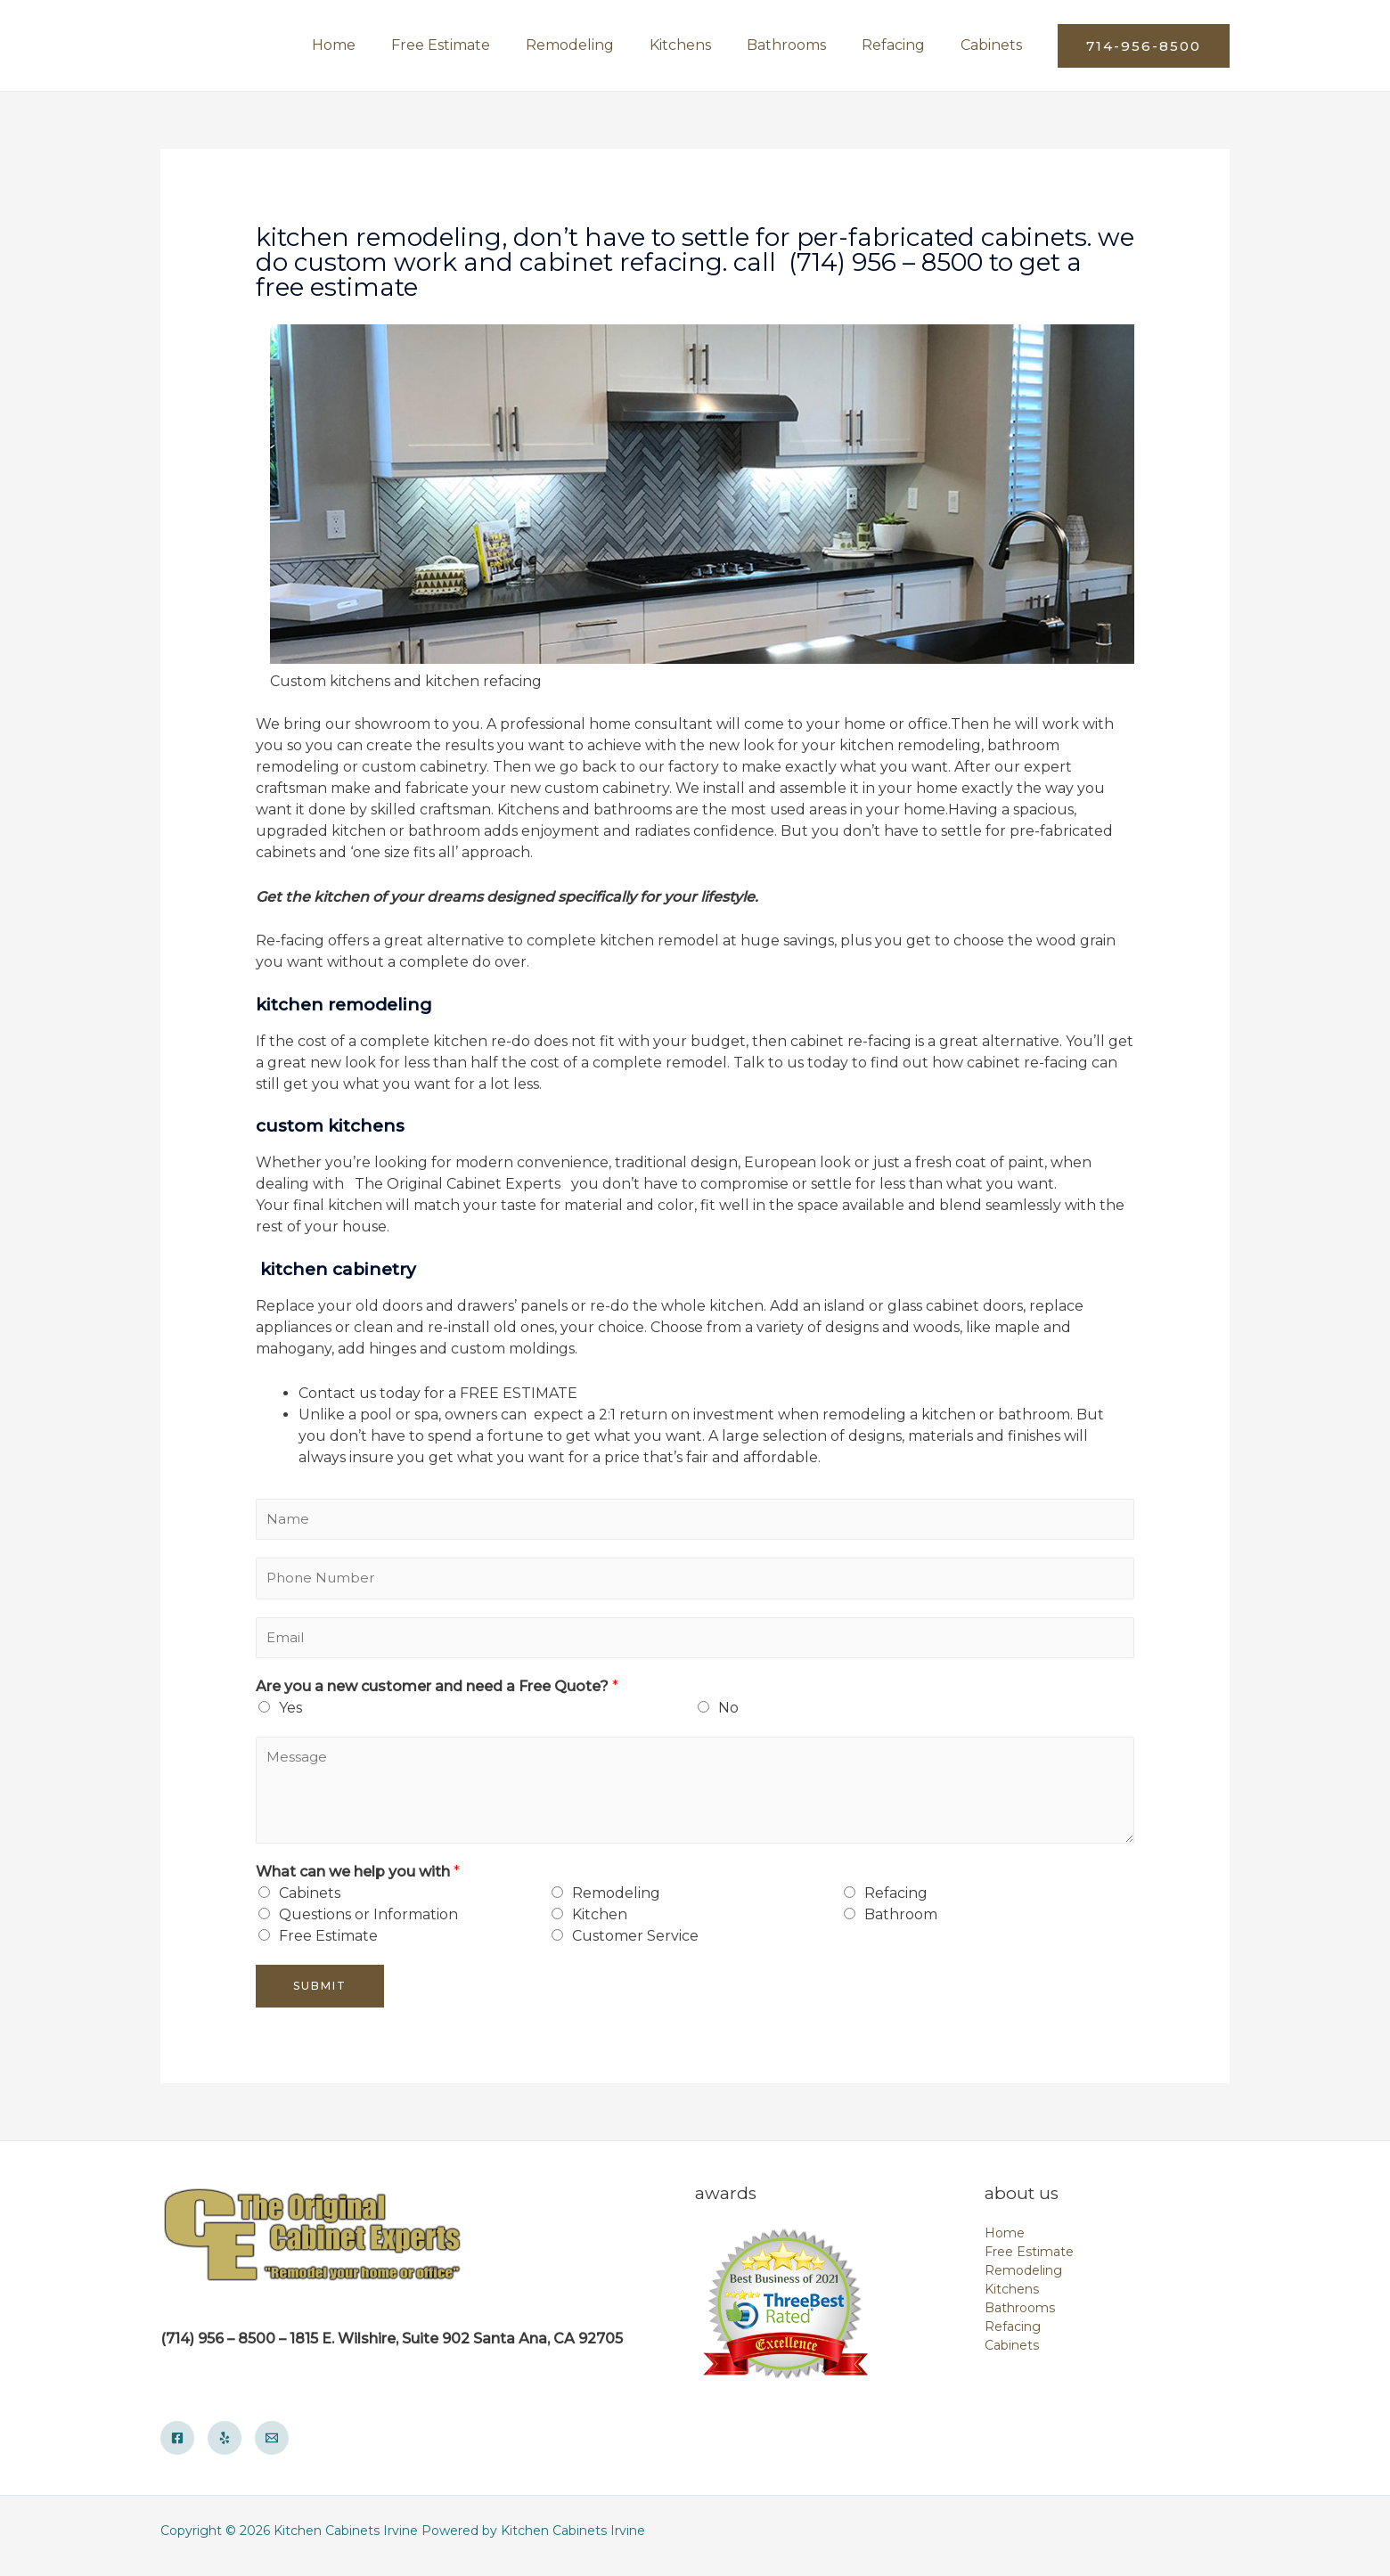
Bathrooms (1020, 2318)
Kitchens (1012, 2299)
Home (1005, 2243)
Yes (290, 1717)
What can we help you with (358, 1881)
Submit (320, 1995)
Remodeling (616, 1902)
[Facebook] (177, 2448)
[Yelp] (224, 2448)
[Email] (272, 2448)
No (728, 1717)
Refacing (896, 1902)
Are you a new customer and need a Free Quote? (437, 1696)
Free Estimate (328, 1945)
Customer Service (635, 1945)
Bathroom (900, 1924)
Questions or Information (368, 1924)
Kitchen (599, 1924)
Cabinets (309, 1902)
